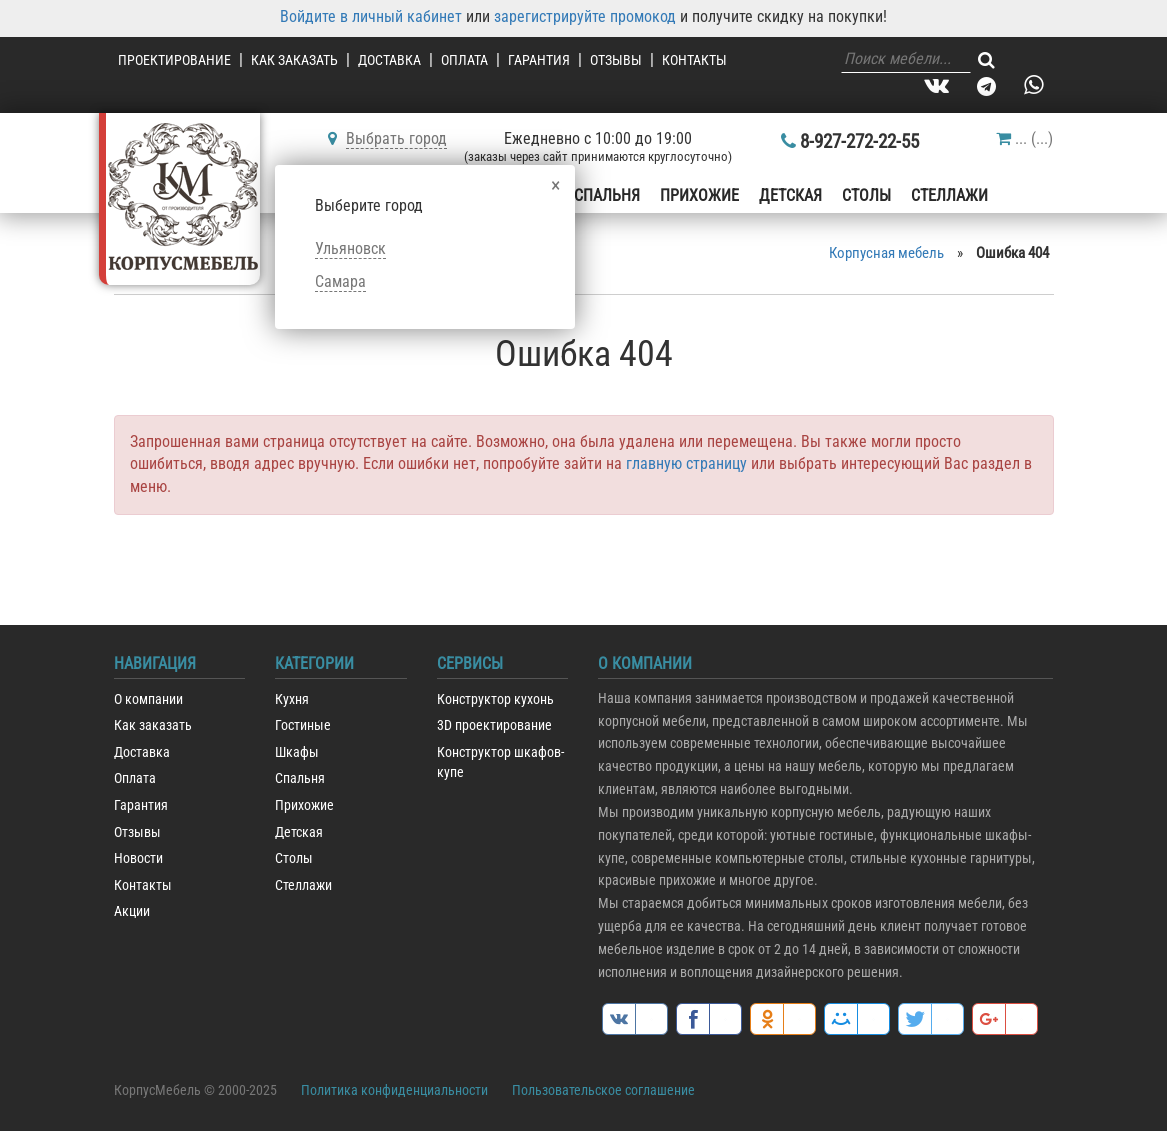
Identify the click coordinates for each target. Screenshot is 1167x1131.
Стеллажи (949, 195)
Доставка (389, 60)
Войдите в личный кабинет (371, 16)
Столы (866, 195)
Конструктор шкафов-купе (500, 763)
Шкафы (297, 752)
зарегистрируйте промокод (585, 16)
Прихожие (699, 195)
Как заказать (294, 60)
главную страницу (686, 463)
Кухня (292, 699)
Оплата (464, 60)
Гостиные (303, 725)
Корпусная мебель (886, 253)
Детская (790, 195)
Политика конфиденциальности (394, 1090)
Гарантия (539, 60)
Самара (340, 281)
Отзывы (616, 60)
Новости (138, 858)
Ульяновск (350, 248)
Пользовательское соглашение (603, 1090)
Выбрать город (396, 138)
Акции (132, 911)
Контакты (694, 60)
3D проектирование (494, 725)
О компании (148, 699)
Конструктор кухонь (495, 699)
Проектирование (174, 60)
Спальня (607, 195)
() (1024, 138)
